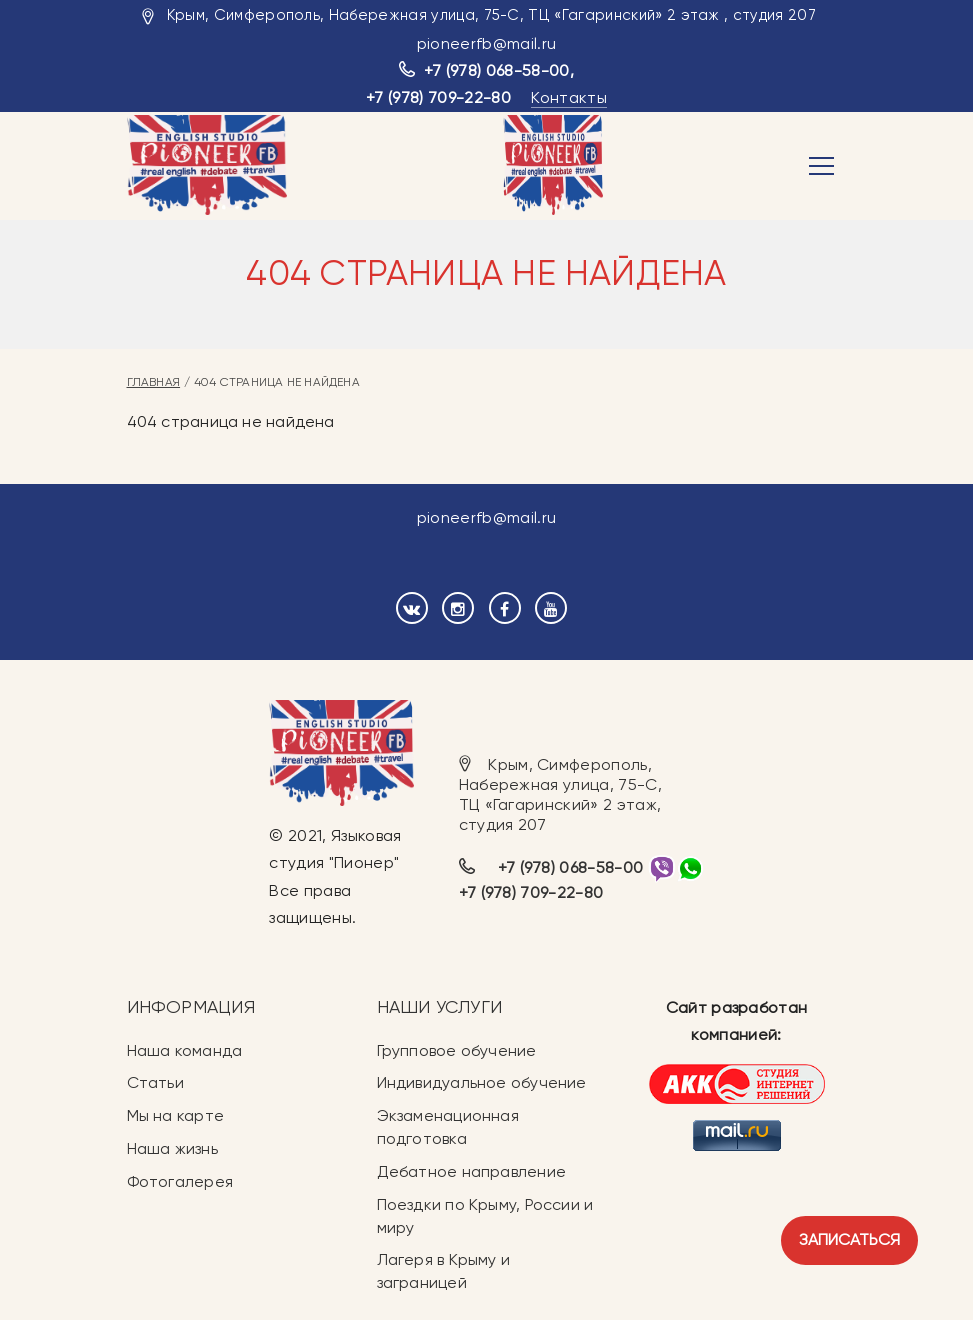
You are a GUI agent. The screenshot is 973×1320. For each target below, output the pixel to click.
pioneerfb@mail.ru (486, 43)
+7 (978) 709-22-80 (438, 97)
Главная (154, 382)
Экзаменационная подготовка (448, 1127)
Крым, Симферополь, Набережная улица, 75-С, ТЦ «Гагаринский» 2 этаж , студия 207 (491, 15)
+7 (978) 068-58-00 (497, 70)
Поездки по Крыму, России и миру (485, 1216)
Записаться (849, 1239)
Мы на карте (175, 1115)
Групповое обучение (457, 1050)
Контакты (569, 97)
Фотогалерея (180, 1181)
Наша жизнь (172, 1148)
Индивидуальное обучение (482, 1082)
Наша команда (185, 1050)
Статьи (155, 1082)
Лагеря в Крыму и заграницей (444, 1271)
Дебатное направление (471, 1171)
